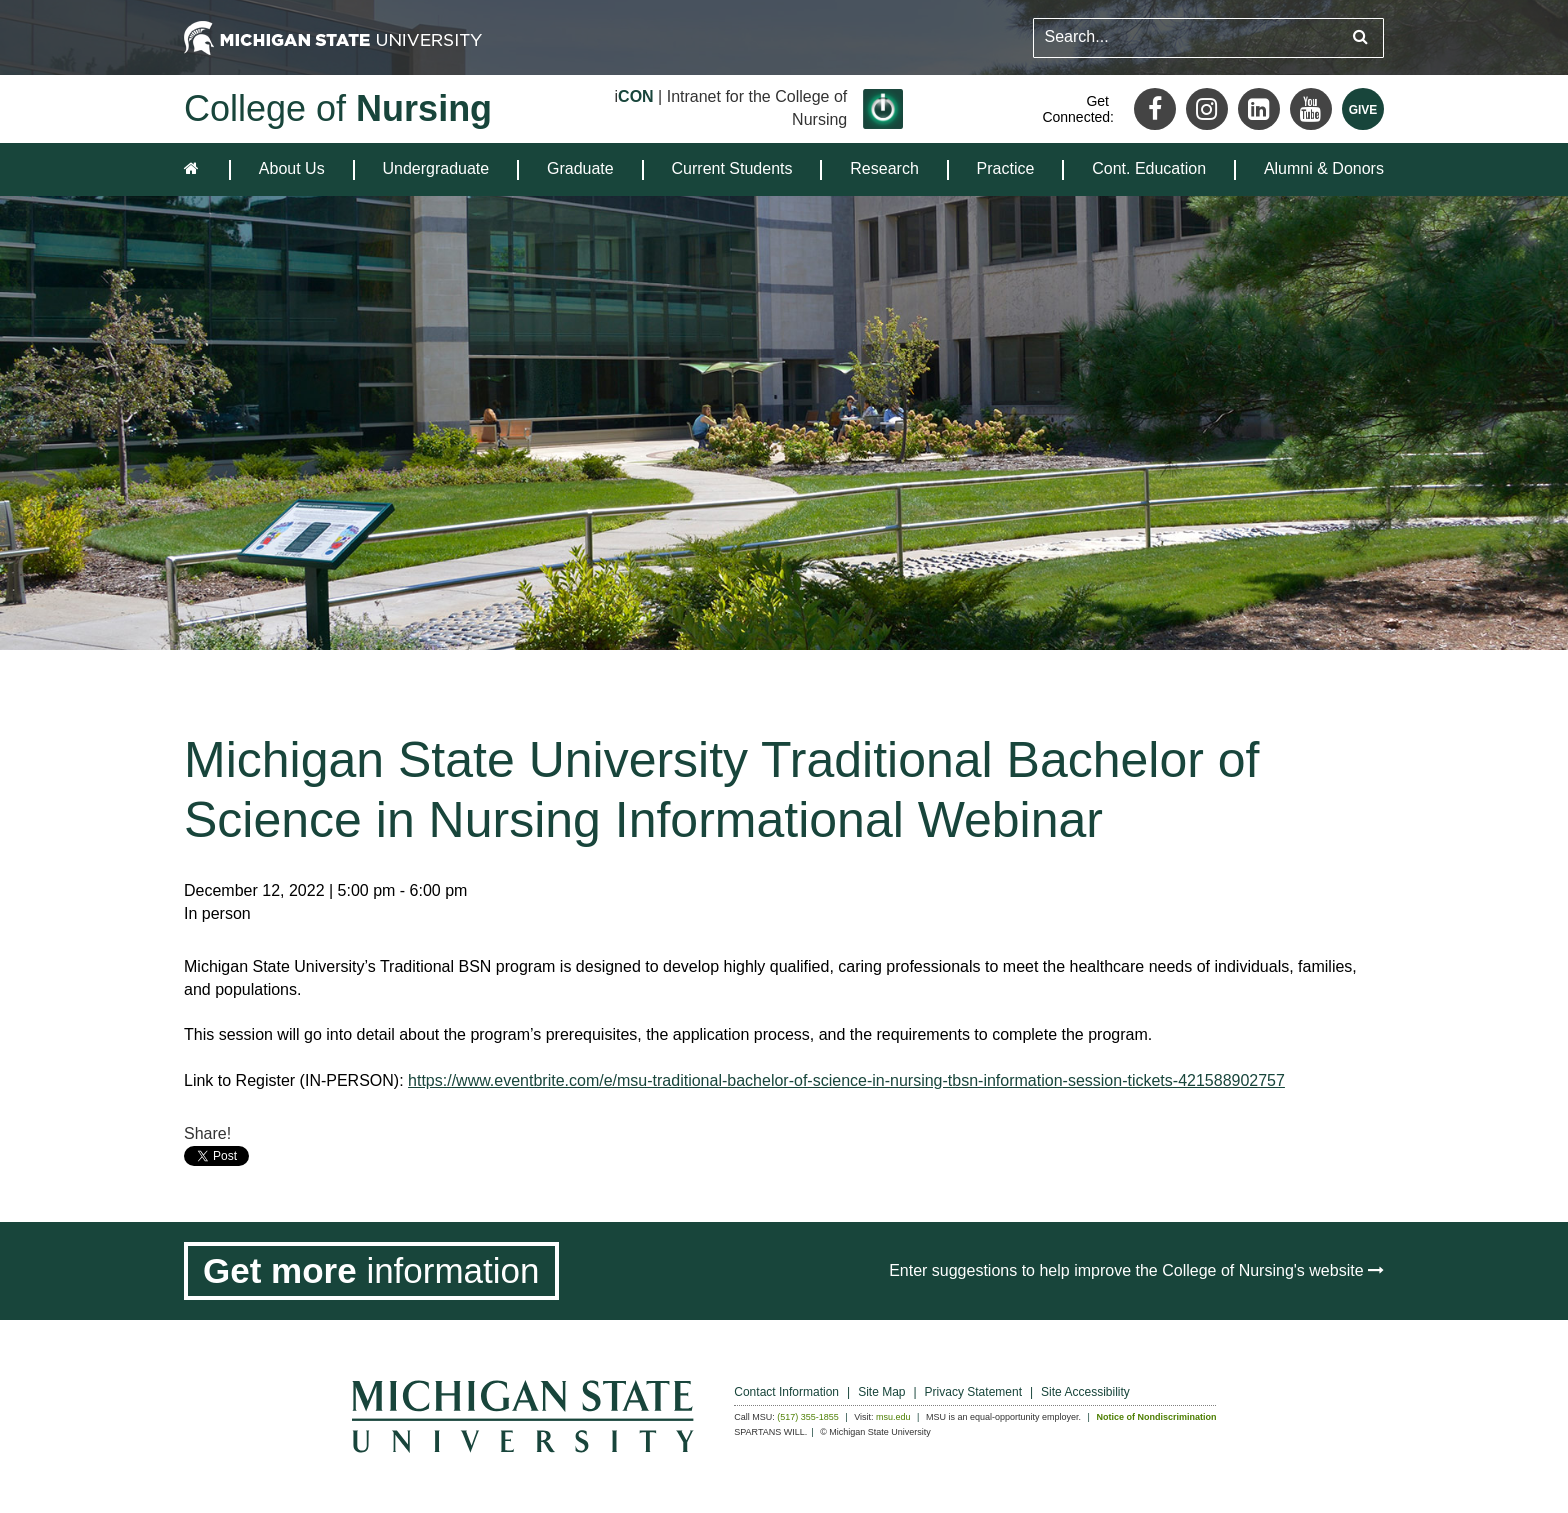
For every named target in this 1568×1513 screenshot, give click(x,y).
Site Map (881, 1392)
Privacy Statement (973, 1392)
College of (338, 108)
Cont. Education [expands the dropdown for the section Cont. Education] (1149, 168)
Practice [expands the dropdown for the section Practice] (1006, 168)
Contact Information (786, 1392)
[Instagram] (1207, 109)
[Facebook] (1155, 109)
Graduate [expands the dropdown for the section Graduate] (580, 168)
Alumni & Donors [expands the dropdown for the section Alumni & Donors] (1324, 168)
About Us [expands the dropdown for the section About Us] (292, 168)
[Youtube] (1311, 109)
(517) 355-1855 (808, 1417)
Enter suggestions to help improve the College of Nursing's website (1136, 1270)
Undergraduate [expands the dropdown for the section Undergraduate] (435, 168)
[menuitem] (292, 169)
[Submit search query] (1360, 37)
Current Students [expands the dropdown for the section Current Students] (732, 168)
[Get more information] (371, 1271)
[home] (195, 169)
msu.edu (893, 1417)
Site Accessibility (1085, 1392)
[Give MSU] (1363, 109)
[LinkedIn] (1259, 109)
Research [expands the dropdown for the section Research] (884, 168)
